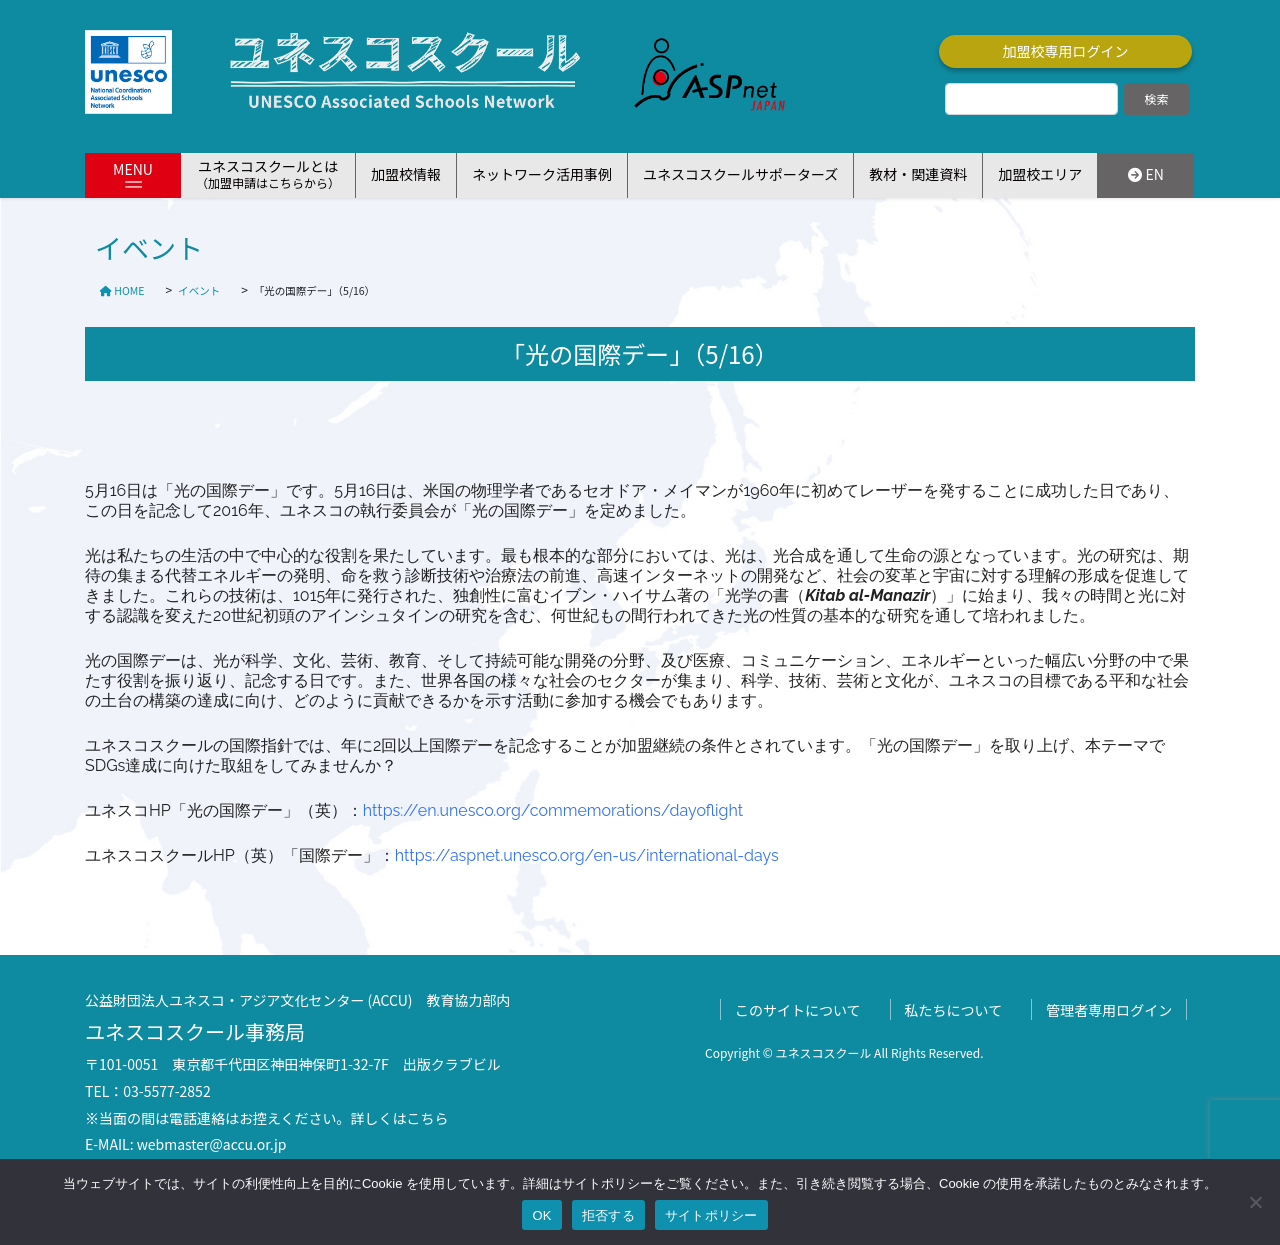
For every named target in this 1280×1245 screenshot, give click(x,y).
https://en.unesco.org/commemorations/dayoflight (553, 810)
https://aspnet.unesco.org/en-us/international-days (587, 855)
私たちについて (954, 1010)
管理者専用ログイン (1109, 1010)
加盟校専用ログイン (1066, 51)
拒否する (608, 1215)
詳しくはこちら (400, 1118)
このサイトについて (798, 1010)
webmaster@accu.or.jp (212, 1144)
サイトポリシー (711, 1215)
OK (541, 1215)
